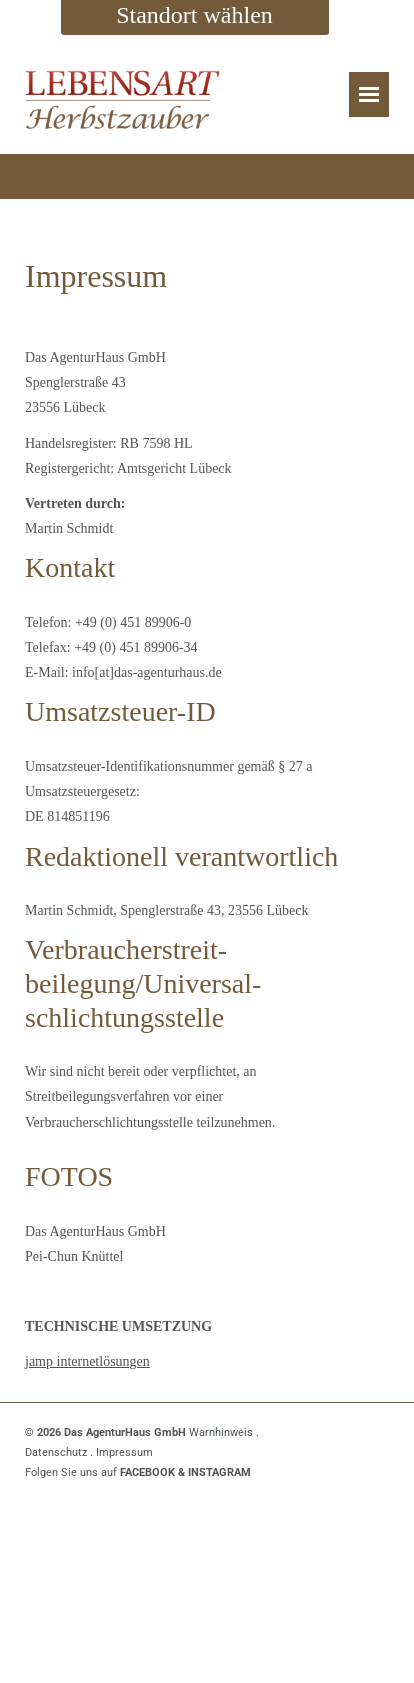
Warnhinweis (221, 1432)
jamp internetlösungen (87, 1361)
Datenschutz (56, 1452)
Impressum (124, 1452)
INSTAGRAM (219, 1472)
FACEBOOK (147, 1472)
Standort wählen (194, 15)
